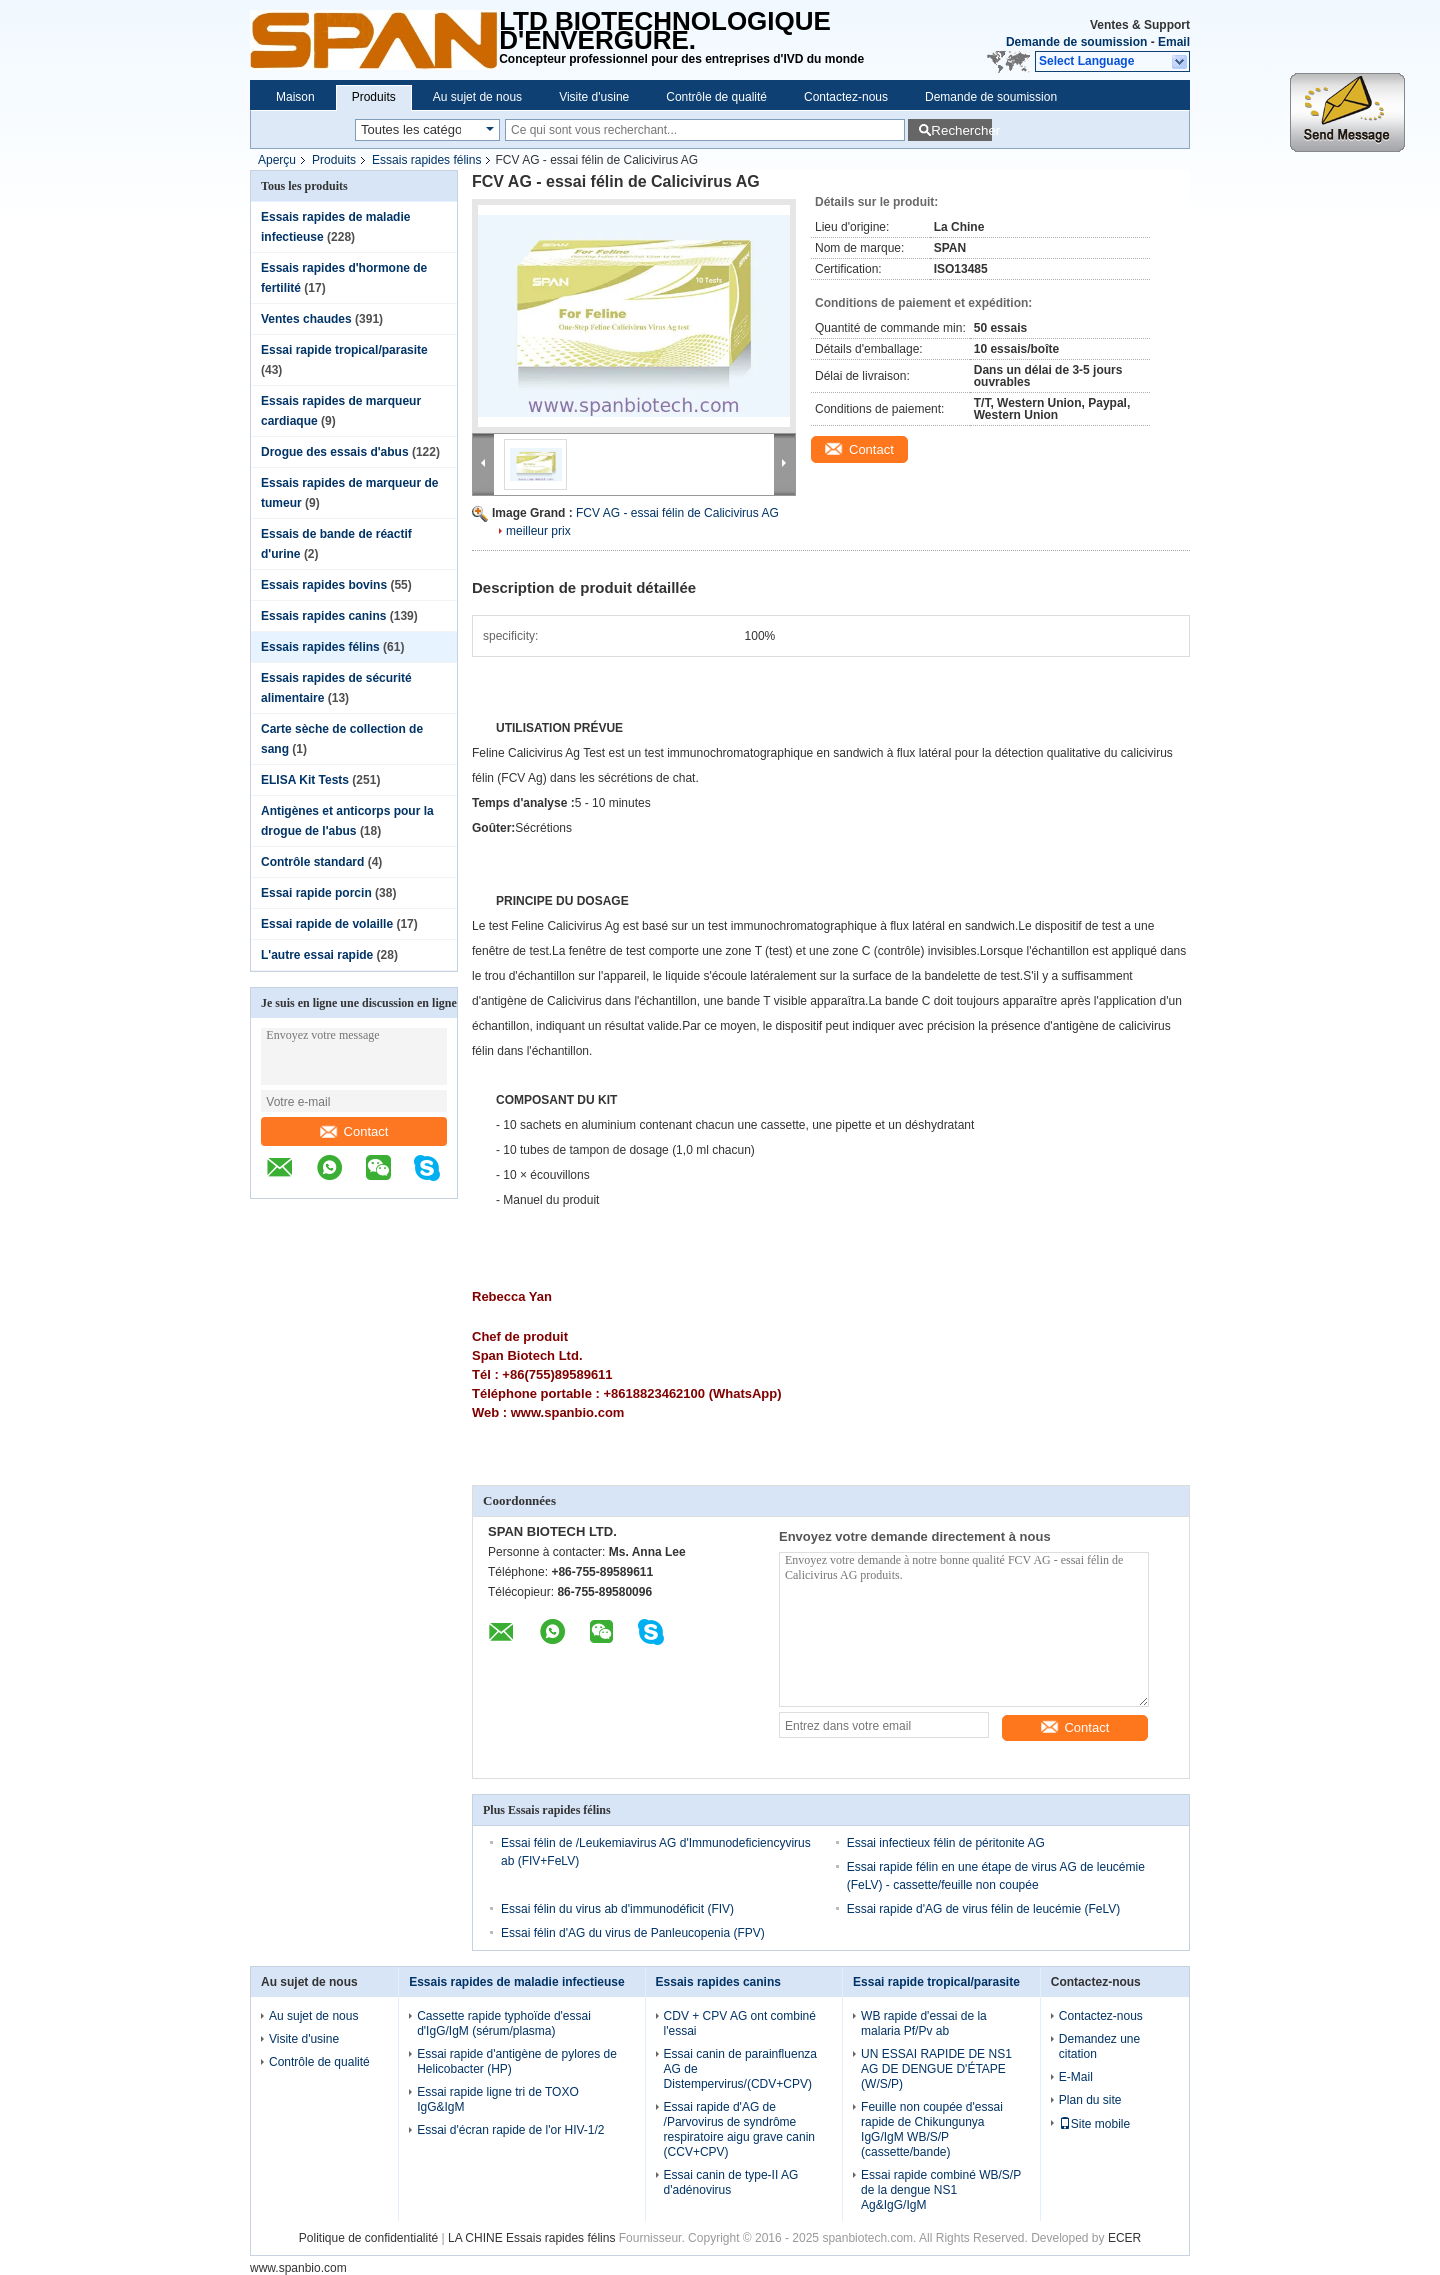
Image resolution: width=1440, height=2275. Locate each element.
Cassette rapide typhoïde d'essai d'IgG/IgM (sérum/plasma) (504, 2023)
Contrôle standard (312, 862)
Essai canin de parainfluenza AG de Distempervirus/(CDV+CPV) (740, 2069)
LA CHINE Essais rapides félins (531, 2238)
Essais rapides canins (323, 616)
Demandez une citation (1099, 2046)
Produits (374, 97)
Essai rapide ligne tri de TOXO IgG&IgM (498, 2099)
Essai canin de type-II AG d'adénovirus (731, 2182)
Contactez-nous (846, 97)
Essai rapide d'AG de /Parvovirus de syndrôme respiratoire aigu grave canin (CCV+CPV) (739, 2129)
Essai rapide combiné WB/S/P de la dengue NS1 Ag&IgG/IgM (941, 2190)
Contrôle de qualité (716, 97)
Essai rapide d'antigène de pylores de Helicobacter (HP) (517, 2061)
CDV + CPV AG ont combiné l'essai (740, 2023)
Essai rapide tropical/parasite (344, 350)
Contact (354, 1131)
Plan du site (1090, 2100)
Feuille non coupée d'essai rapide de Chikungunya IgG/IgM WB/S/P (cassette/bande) (932, 2129)
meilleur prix (538, 531)
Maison (295, 97)
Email (1174, 42)
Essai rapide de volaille (327, 924)
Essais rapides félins (426, 160)
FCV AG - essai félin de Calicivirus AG (677, 513)
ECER (1124, 2238)
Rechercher (961, 130)
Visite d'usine (594, 97)
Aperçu (277, 160)
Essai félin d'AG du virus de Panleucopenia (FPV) (633, 1933)
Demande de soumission (1076, 42)
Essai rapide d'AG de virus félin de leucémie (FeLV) (984, 1909)
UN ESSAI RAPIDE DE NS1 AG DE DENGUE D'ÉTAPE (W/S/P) (936, 2069)
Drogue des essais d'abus (335, 452)
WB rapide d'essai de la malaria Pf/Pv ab (924, 2023)
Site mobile (1094, 2124)
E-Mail (1076, 2077)
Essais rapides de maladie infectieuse (516, 1982)
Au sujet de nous (477, 97)
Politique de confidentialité (368, 2238)
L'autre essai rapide (317, 955)
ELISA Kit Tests (305, 780)
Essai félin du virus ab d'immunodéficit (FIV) (617, 1909)
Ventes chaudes (306, 319)
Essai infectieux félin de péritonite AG (946, 1843)
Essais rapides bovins (324, 585)
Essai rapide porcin (316, 893)
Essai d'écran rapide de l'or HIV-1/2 (510, 2130)
